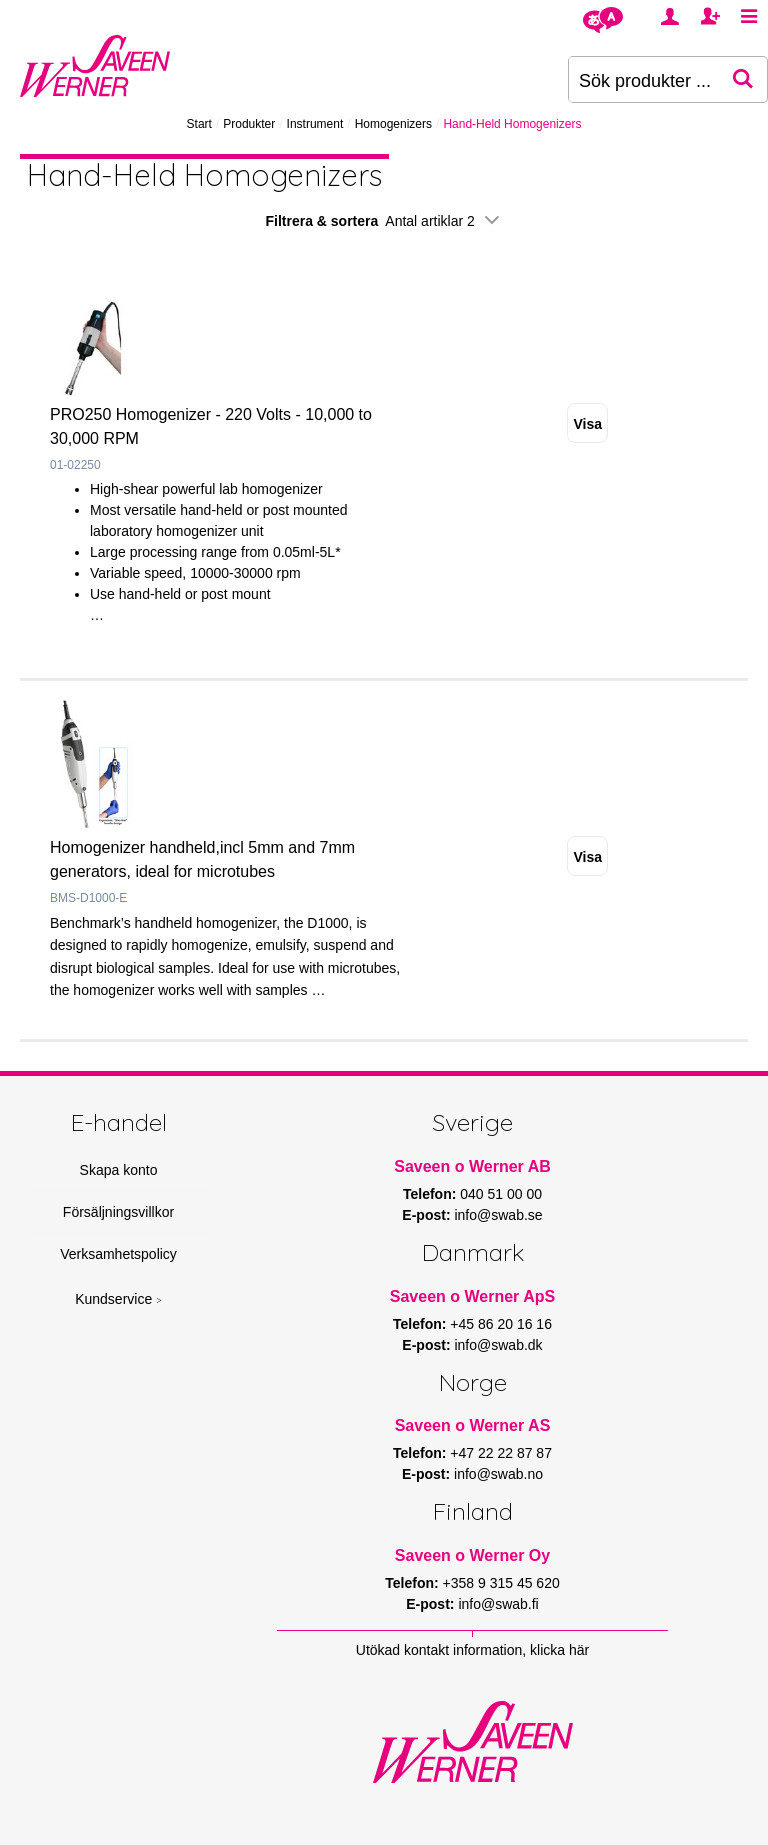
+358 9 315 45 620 (501, 1583)
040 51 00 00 (501, 1194)
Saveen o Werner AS (473, 1425)
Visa (587, 424)
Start (199, 124)
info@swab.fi (498, 1604)
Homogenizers (393, 124)
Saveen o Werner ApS (472, 1296)
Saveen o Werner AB (472, 1166)
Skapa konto (119, 1170)
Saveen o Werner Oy (472, 1555)
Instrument (315, 124)
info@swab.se (498, 1215)
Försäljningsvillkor (118, 1212)
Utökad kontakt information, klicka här (472, 1650)
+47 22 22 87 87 (501, 1453)
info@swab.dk (498, 1345)
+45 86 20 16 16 (501, 1324)
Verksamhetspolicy (118, 1254)
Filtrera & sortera (383, 221)
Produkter (249, 124)
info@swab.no (498, 1474)
